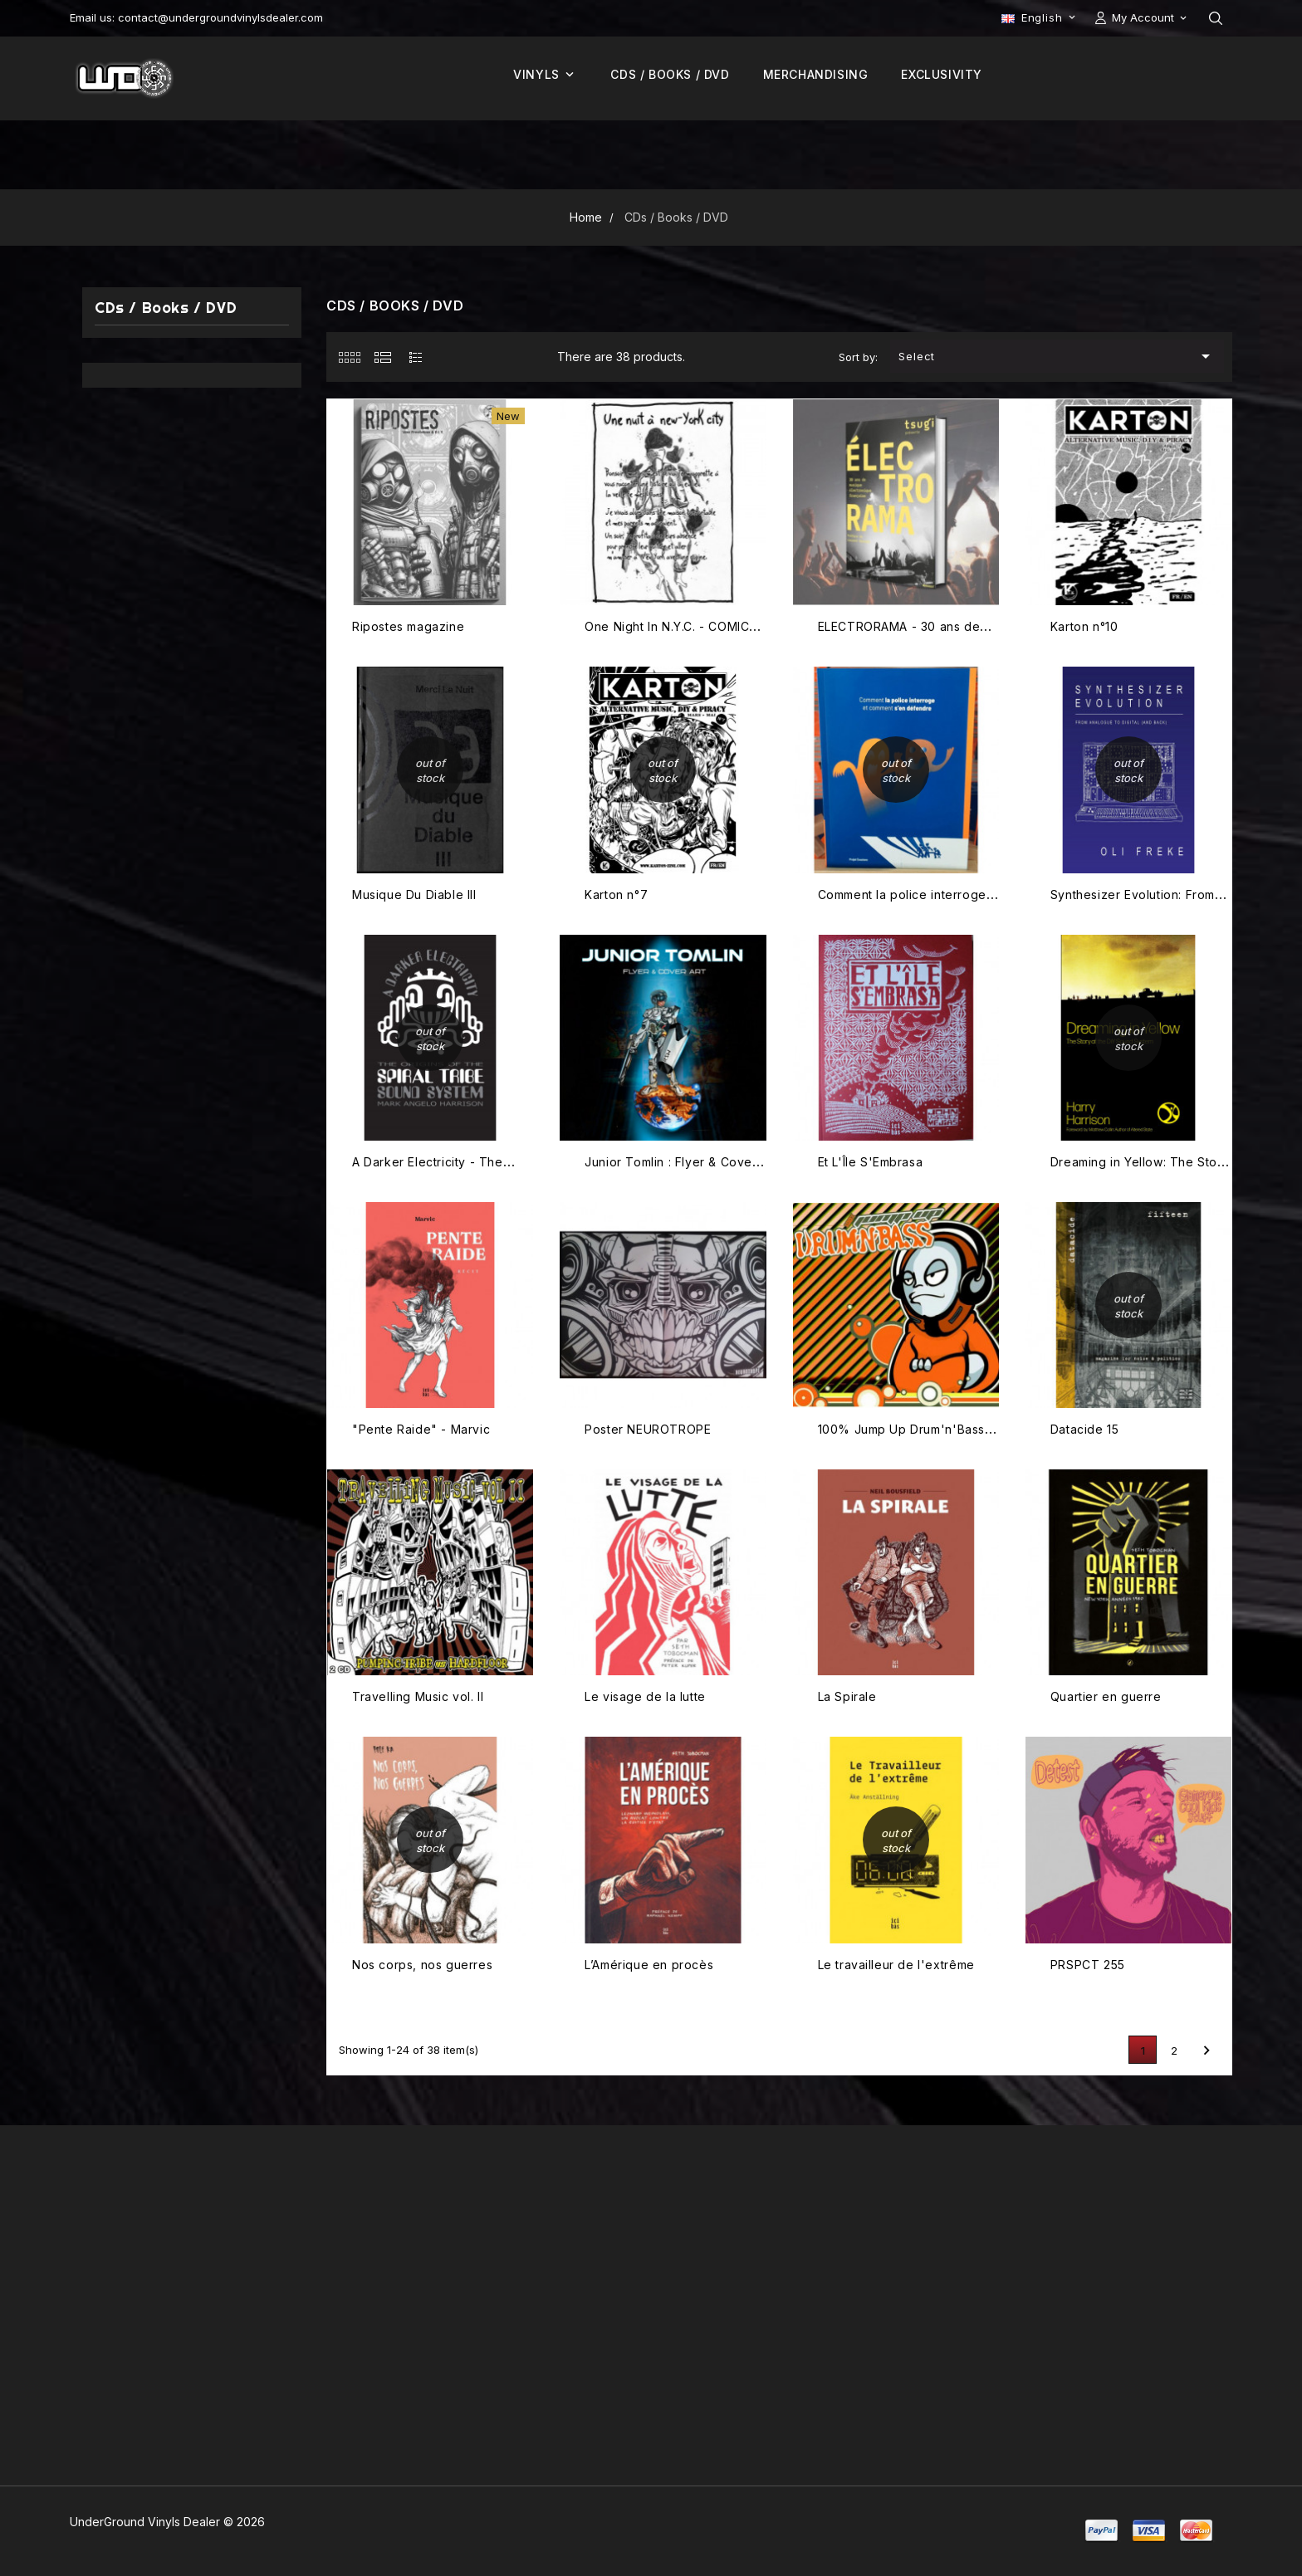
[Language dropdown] (1040, 17)
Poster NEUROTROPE (648, 1429)
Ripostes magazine (408, 626)
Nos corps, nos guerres (422, 1965)
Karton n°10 (1084, 626)
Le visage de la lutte (645, 1696)
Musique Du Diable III (414, 894)
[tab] (349, 357)
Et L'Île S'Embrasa (870, 1162)
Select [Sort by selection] (1057, 356)
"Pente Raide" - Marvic (421, 1429)
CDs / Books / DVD (166, 308)
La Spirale (847, 1696)
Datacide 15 (1084, 1429)
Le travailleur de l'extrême (896, 1965)
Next (1206, 2050)
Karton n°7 (616, 894)
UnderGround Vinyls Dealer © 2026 (167, 2522)
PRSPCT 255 (1087, 1965)
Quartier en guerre (1106, 1696)
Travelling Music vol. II (417, 1696)
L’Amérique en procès (649, 1965)
